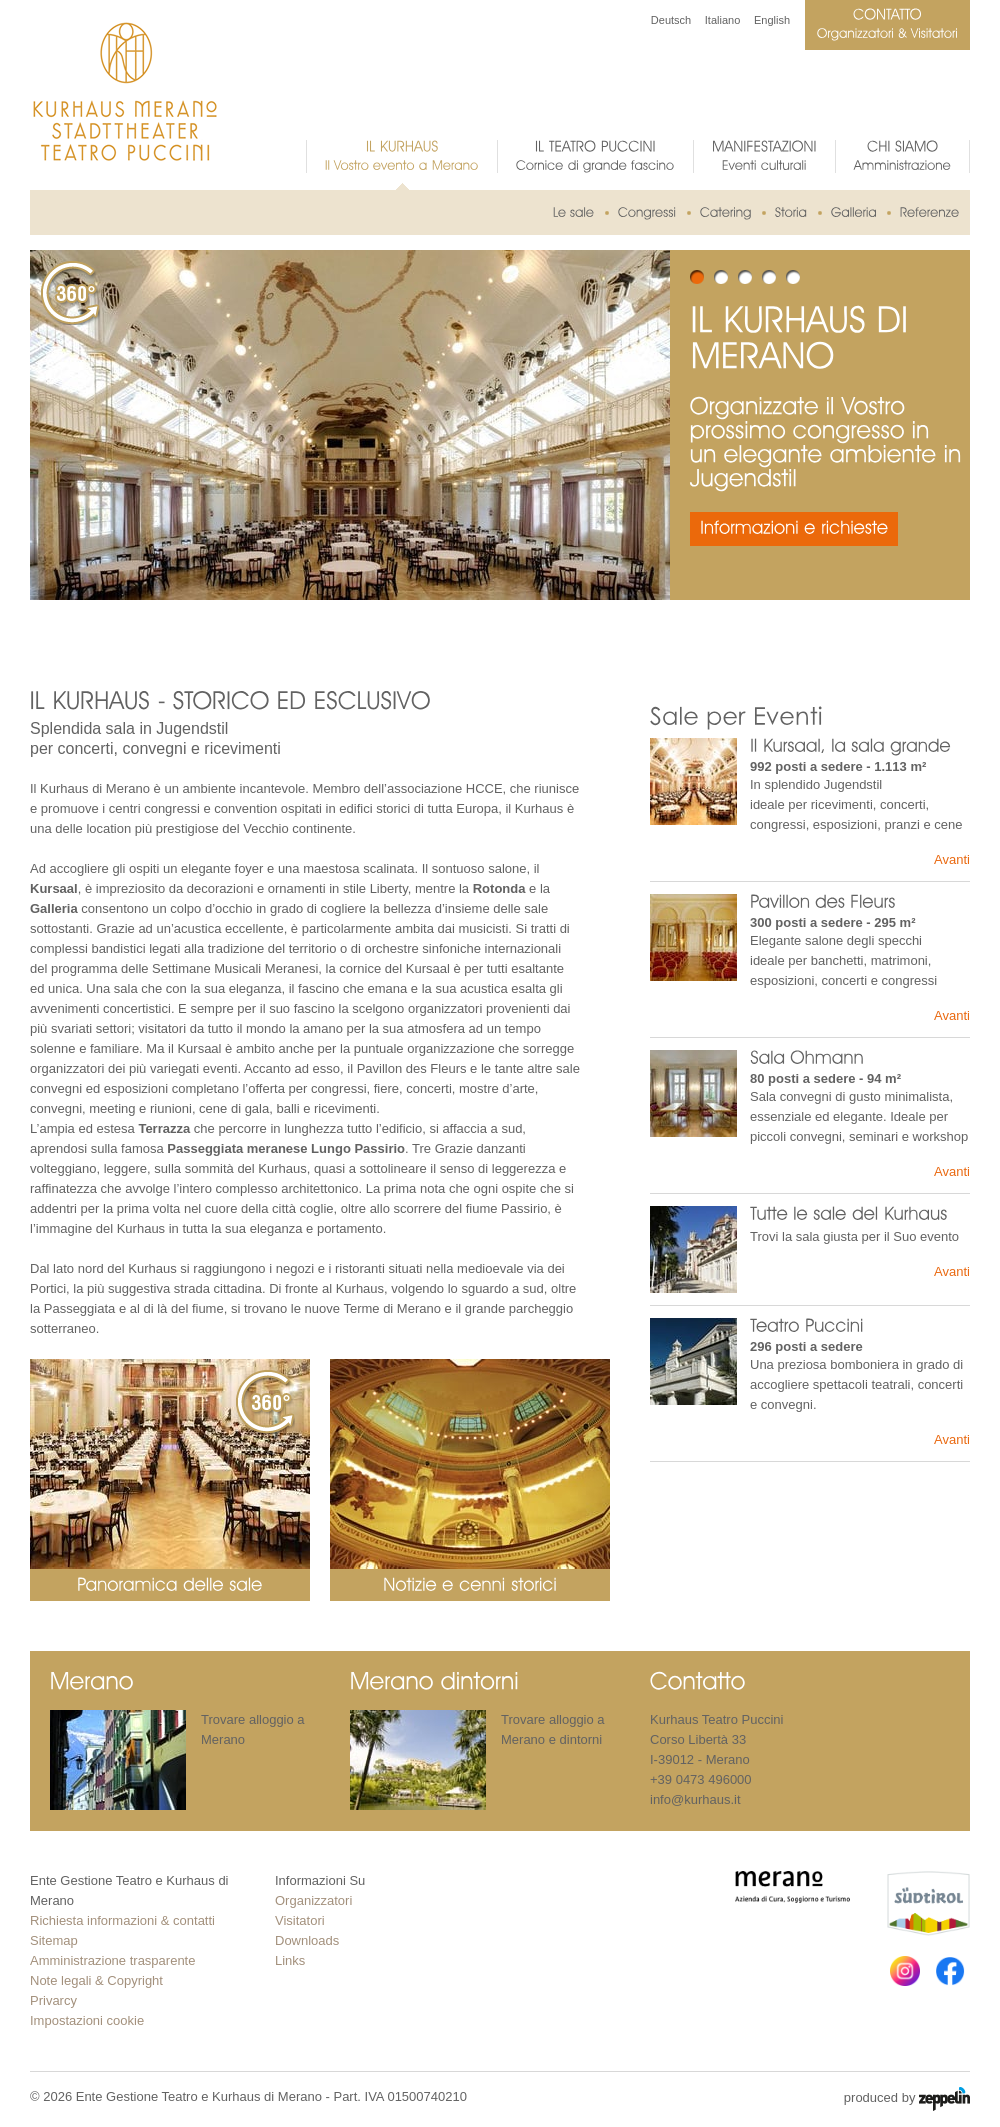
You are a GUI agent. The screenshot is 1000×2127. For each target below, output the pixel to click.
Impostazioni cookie (87, 2020)
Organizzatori (313, 1900)
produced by (907, 2099)
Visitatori (300, 1920)
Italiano (722, 20)
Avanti (952, 859)
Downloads (307, 1940)
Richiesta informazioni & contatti (122, 1920)
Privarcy (53, 2000)
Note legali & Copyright (96, 1980)
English (772, 20)
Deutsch (671, 20)
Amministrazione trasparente (112, 1960)
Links (290, 1960)
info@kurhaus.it (695, 1799)
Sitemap (54, 1940)
